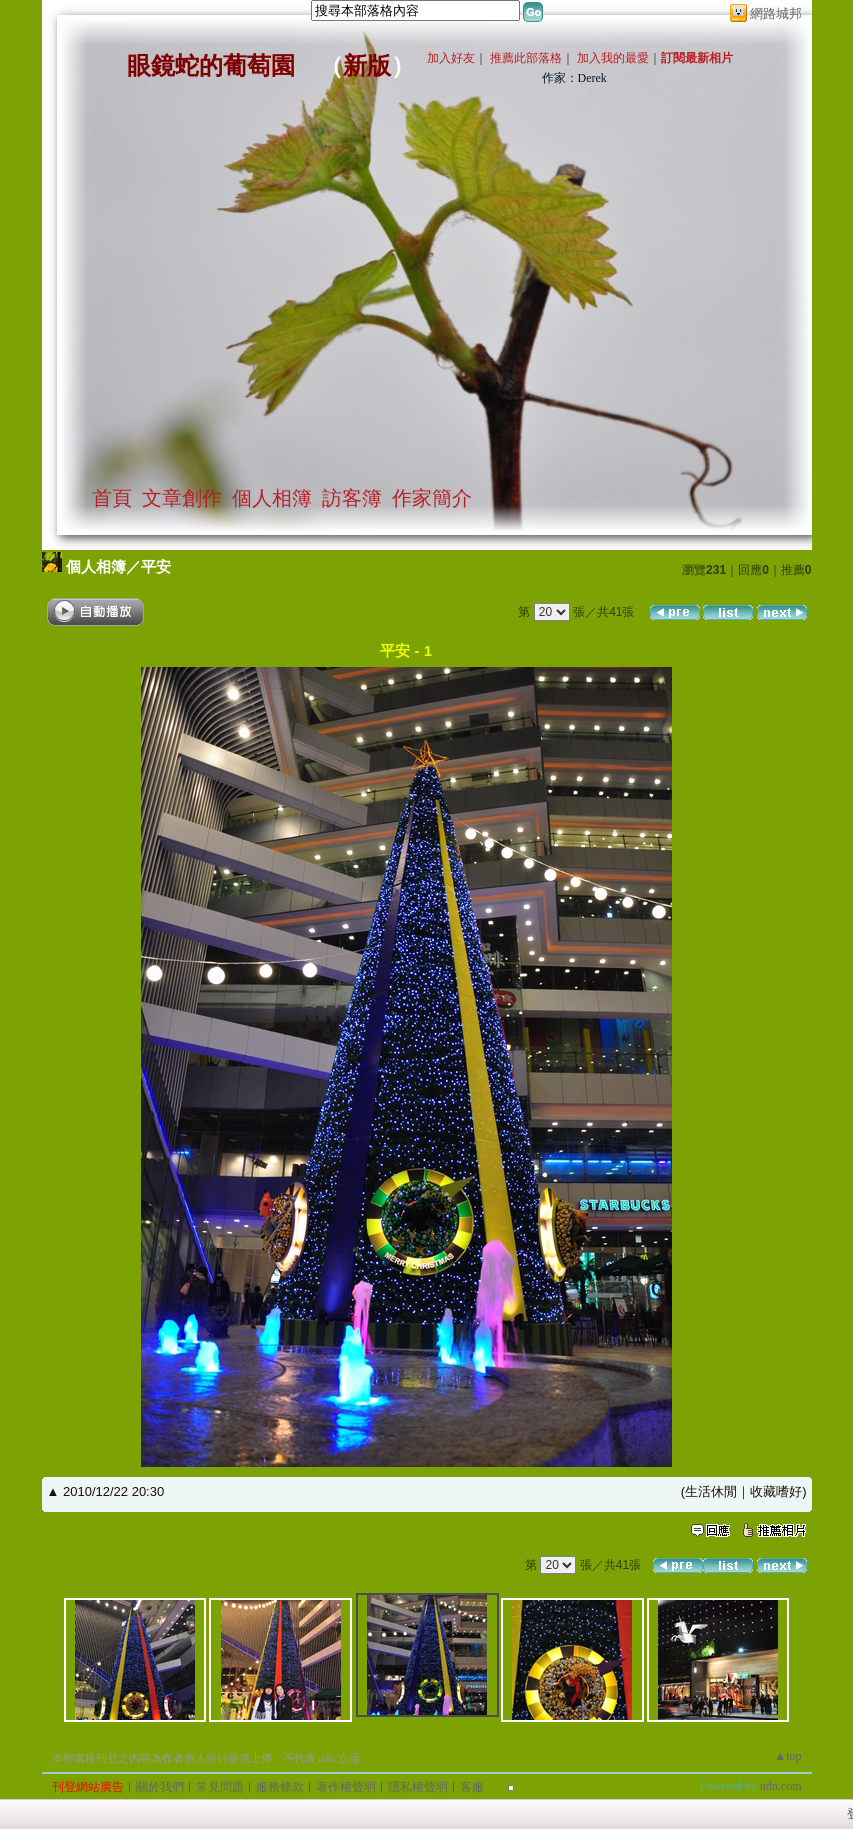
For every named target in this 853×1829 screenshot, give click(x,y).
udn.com (781, 1786)
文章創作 (182, 498)
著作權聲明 (346, 1787)
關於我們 (160, 1787)
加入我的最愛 (613, 58)
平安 (156, 566)
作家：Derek (574, 78)
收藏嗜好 (776, 1491)
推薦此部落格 (526, 58)
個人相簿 (272, 498)
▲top (787, 1756)
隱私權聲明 (418, 1787)
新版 (367, 66)
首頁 (112, 498)
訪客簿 (352, 498)
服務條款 (280, 1787)
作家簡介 (432, 498)
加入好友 (451, 58)
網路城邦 (776, 13)
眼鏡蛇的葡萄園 (211, 66)
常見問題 (220, 1787)
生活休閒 (711, 1491)
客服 (472, 1787)
